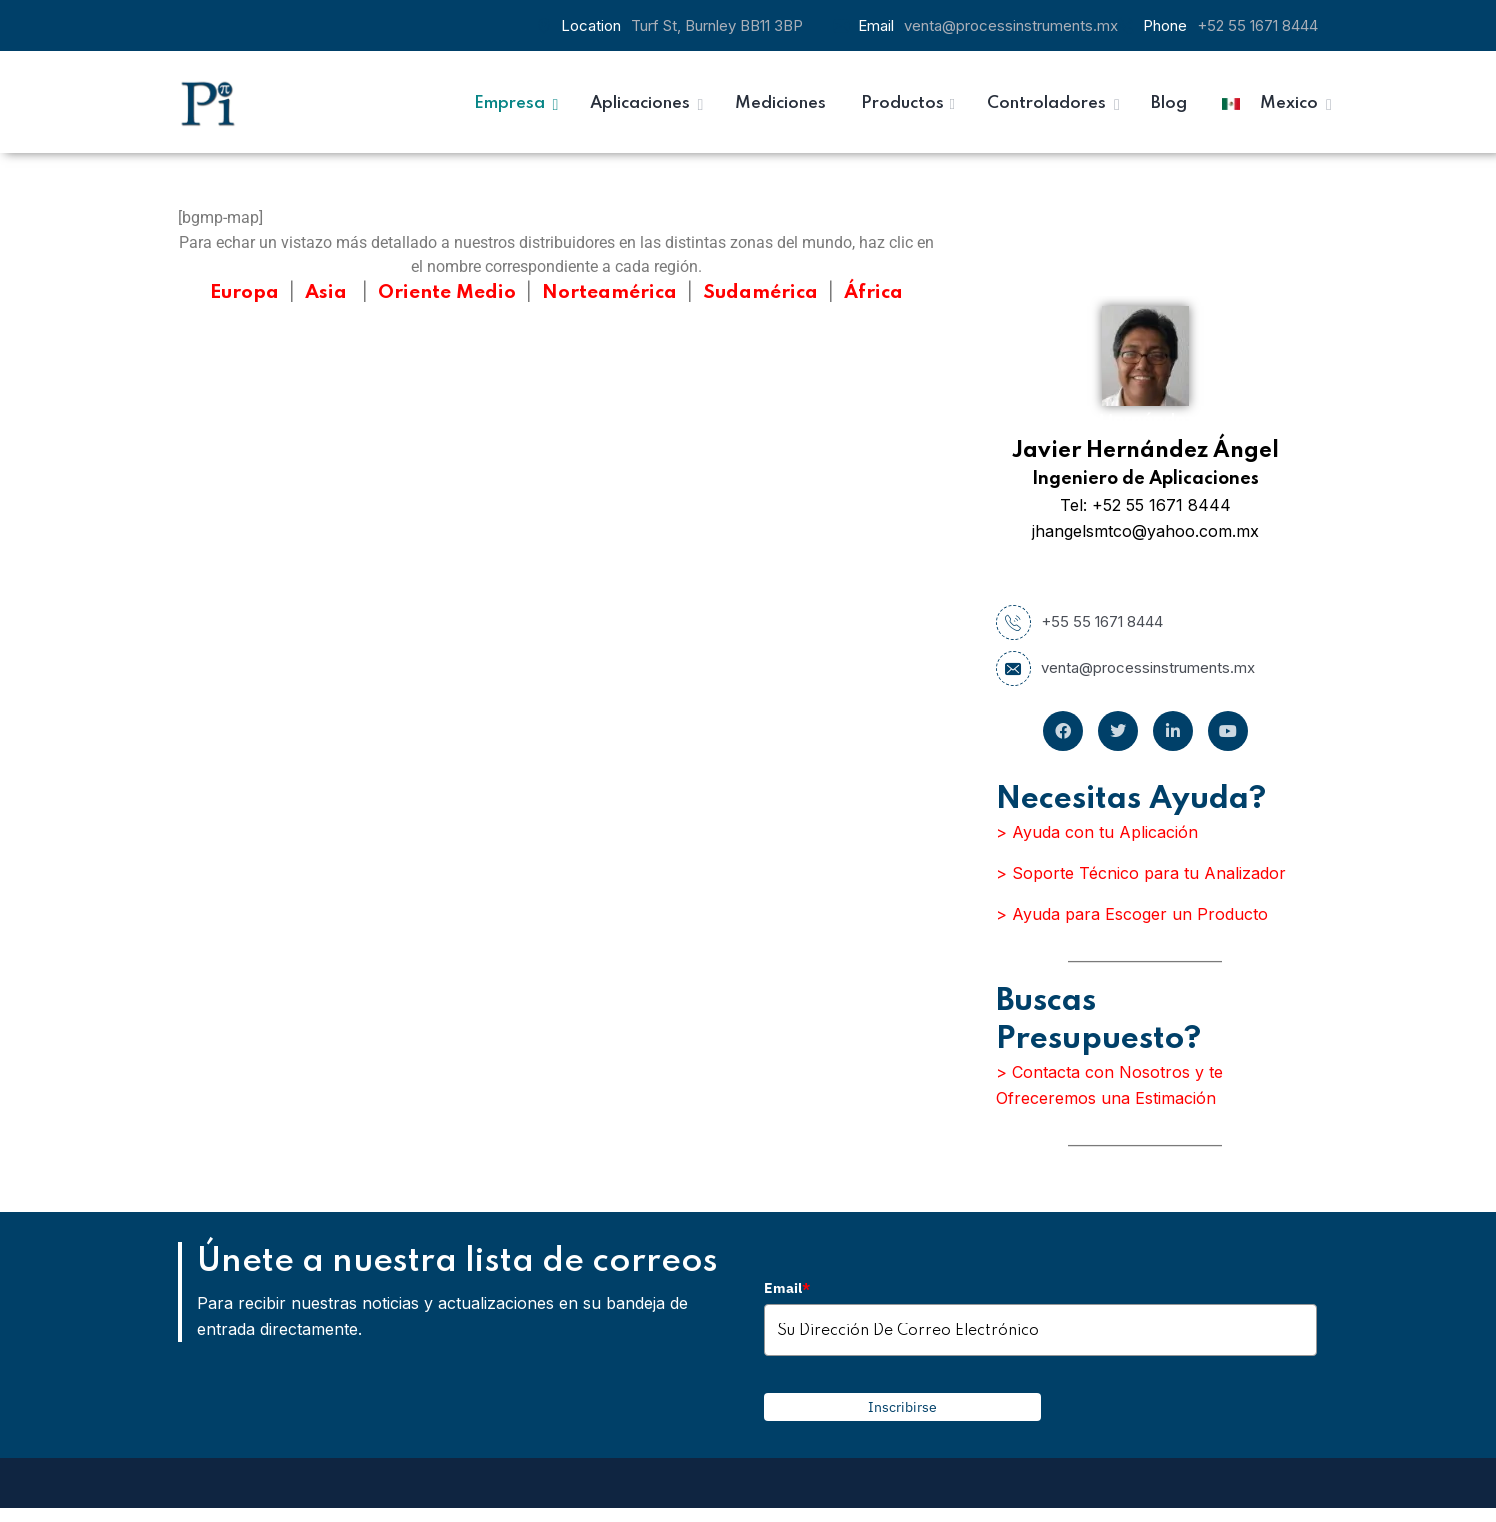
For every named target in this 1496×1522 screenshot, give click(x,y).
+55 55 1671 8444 (1079, 622)
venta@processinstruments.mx (1011, 25)
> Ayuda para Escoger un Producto (1132, 914)
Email (787, 1288)
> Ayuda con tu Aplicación (1097, 832)
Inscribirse (902, 1407)
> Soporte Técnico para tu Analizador (1141, 873)
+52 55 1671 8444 (1257, 25)
